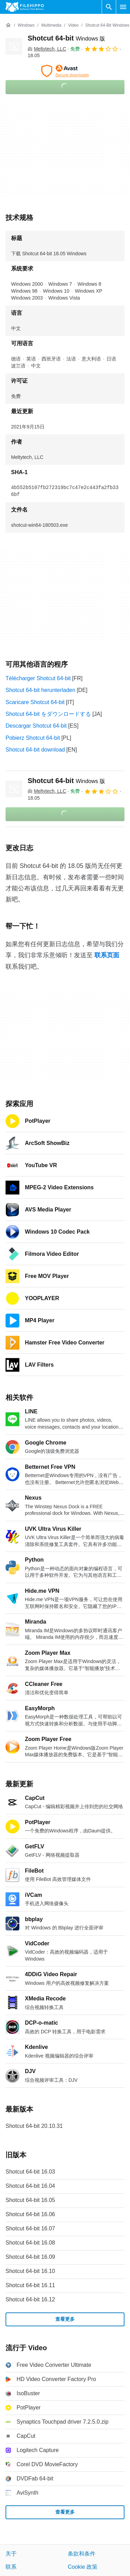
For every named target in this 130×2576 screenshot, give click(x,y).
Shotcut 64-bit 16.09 (30, 2257)
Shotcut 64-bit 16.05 (30, 2200)
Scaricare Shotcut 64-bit (35, 702)
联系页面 (106, 955)
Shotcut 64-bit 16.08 (30, 2243)
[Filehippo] (25, 7)
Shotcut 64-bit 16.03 (30, 2172)
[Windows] (26, 25)
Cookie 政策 (83, 2567)
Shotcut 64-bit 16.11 (30, 2285)
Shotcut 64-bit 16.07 (30, 2228)
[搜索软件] (109, 7)
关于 (11, 2554)
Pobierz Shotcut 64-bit (33, 738)
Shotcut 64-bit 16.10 (30, 2271)
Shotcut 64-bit (66, 38)
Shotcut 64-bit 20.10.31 (34, 2126)
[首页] (8, 25)
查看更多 (65, 2319)
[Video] (73, 25)
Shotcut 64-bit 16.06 (30, 2214)
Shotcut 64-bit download (35, 750)
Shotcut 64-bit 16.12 (30, 2299)
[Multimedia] (51, 25)
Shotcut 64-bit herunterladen (40, 690)
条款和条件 (81, 2554)
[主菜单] (123, 7)
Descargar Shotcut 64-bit (36, 726)
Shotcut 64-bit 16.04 (30, 2186)
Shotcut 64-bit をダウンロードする (48, 714)
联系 (11, 2567)
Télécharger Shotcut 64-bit (38, 678)
